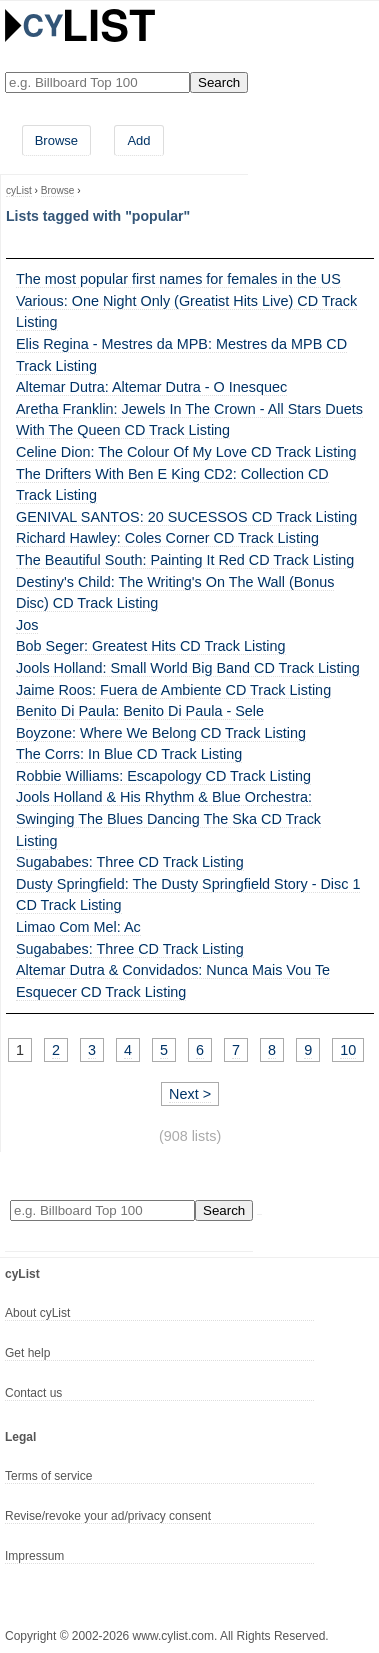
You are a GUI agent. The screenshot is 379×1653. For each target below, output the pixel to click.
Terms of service (48, 1476)
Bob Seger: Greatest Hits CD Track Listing (151, 646)
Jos (27, 625)
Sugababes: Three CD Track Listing (130, 862)
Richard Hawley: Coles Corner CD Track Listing (167, 538)
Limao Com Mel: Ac (78, 927)
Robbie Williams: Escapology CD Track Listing (163, 776)
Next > (190, 1094)
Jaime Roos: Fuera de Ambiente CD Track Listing (173, 690)
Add (138, 140)
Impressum (34, 1556)
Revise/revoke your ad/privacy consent (108, 1516)
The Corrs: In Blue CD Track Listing (129, 754)
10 (348, 1050)
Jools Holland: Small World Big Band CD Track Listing (188, 668)
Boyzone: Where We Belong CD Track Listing (161, 733)
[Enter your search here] (97, 82)
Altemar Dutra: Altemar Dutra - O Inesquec (151, 387)
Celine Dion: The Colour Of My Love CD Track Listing (186, 452)
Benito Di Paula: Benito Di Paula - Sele (140, 711)
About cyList (37, 1313)
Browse (56, 140)
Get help (27, 1353)
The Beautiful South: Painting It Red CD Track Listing (185, 560)
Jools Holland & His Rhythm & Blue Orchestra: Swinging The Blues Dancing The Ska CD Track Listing (168, 818)
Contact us (33, 1393)
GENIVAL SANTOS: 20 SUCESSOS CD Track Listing (186, 517)
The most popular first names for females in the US (178, 279)
